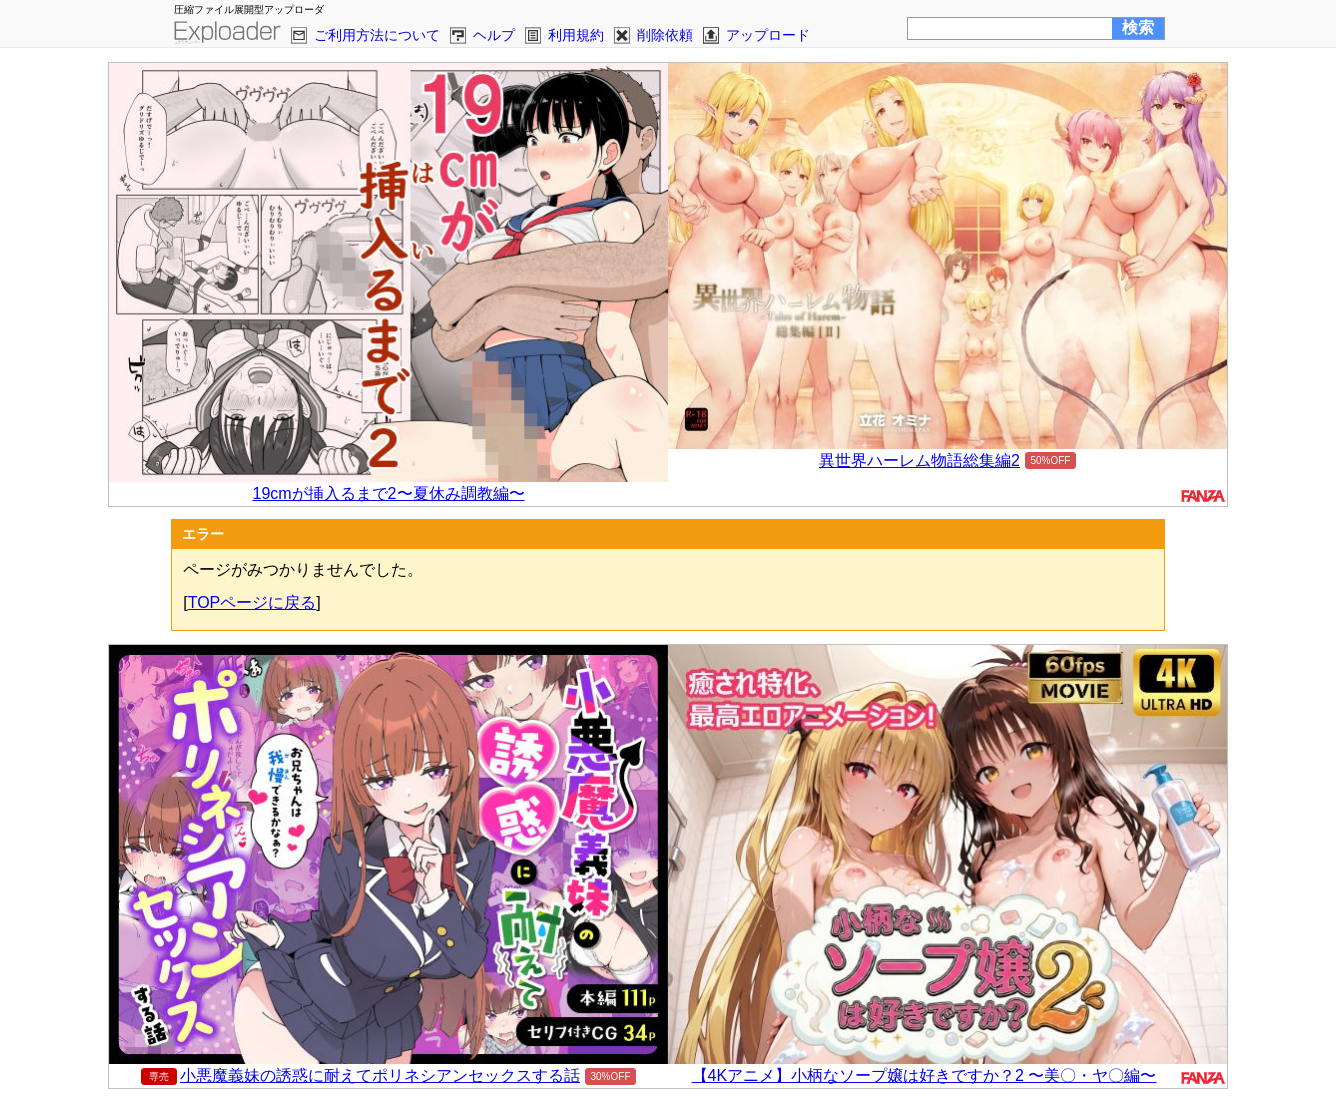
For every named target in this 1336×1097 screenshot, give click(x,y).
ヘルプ (494, 35)
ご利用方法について (377, 35)
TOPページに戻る (252, 602)
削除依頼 (665, 35)
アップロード (768, 35)
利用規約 (576, 35)
